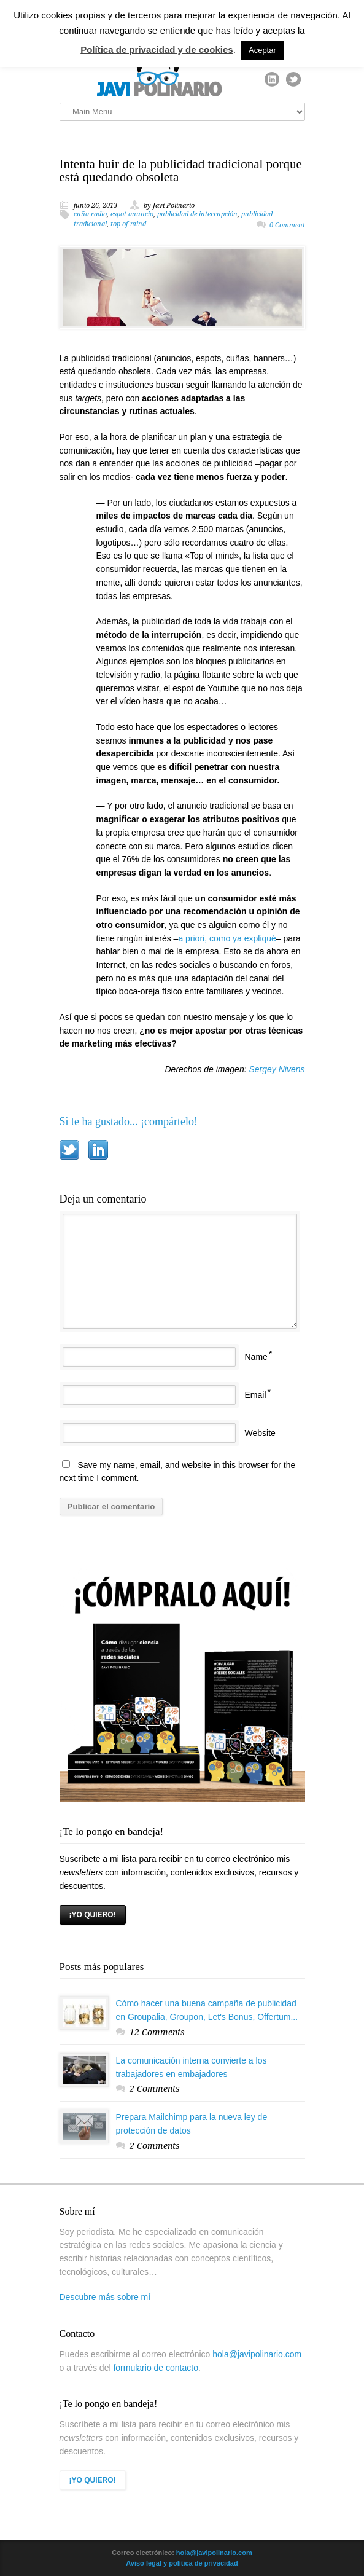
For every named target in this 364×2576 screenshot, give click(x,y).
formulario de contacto (155, 2368)
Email (255, 1395)
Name (256, 1357)
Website (260, 1433)
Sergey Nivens (276, 1069)
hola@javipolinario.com (256, 2354)
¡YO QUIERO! (92, 1914)
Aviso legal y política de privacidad (182, 2563)
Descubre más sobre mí (105, 2297)
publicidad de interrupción (197, 214)
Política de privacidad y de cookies (156, 49)
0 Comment (287, 225)
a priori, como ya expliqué (227, 938)
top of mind (128, 224)
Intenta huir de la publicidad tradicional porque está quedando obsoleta (181, 170)
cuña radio (90, 214)
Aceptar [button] (262, 50)
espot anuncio (131, 214)
